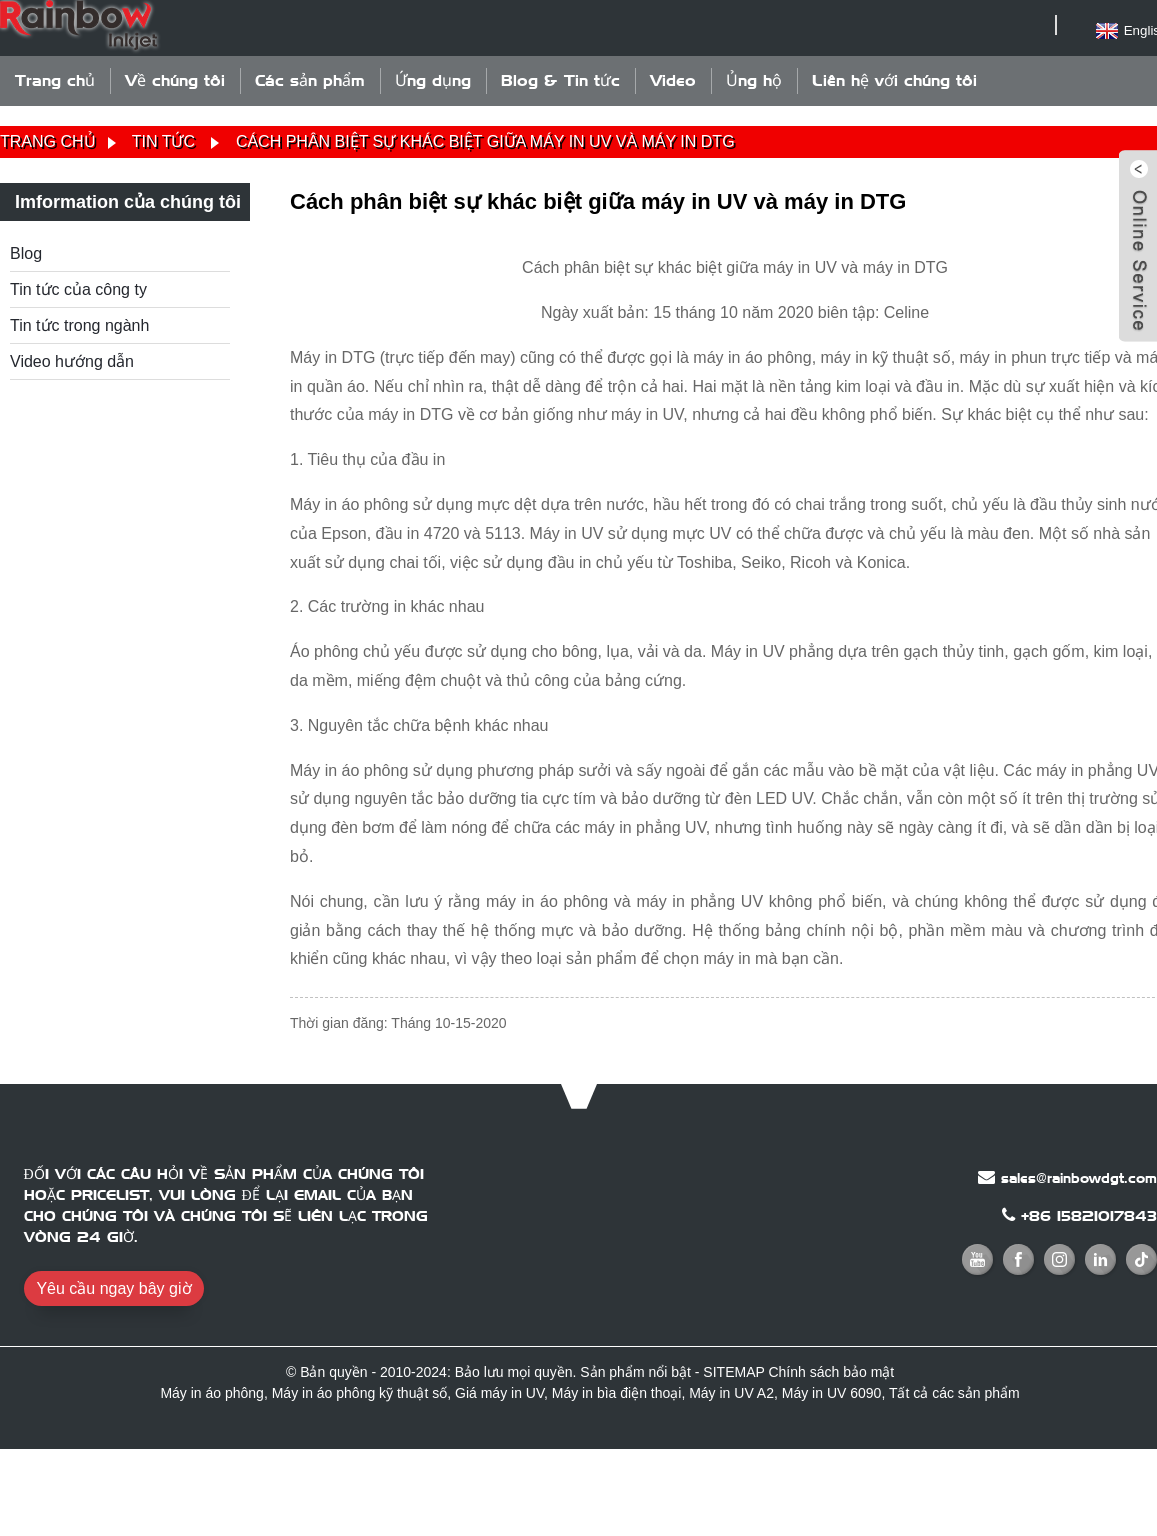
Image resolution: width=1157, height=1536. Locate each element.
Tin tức (163, 141)
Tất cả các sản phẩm (954, 1393)
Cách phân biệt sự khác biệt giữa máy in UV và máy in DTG (485, 141)
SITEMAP (733, 1372)
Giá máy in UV (499, 1393)
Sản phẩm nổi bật (635, 1372)
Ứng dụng (433, 80)
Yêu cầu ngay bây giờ (113, 1288)
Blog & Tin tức (560, 80)
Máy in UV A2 (731, 1393)
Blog (26, 253)
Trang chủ (55, 80)
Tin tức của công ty (78, 289)
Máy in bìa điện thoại (617, 1393)
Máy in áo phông (212, 1393)
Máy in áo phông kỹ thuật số (360, 1393)
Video (673, 80)
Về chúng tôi (175, 80)
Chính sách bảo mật (831, 1372)
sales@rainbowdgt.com (1079, 1178)
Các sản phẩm (310, 80)
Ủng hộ (754, 80)
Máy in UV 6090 (832, 1393)
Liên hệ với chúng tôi (894, 80)
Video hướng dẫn (72, 361)
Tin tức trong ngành (79, 325)
